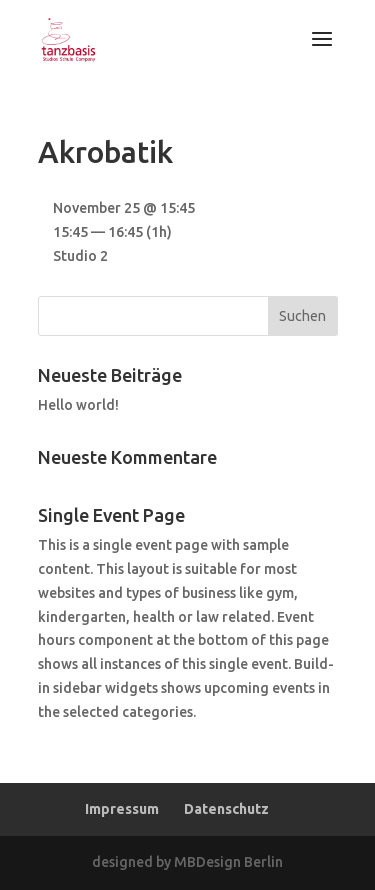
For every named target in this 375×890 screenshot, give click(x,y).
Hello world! (78, 405)
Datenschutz (226, 809)
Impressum (122, 809)
